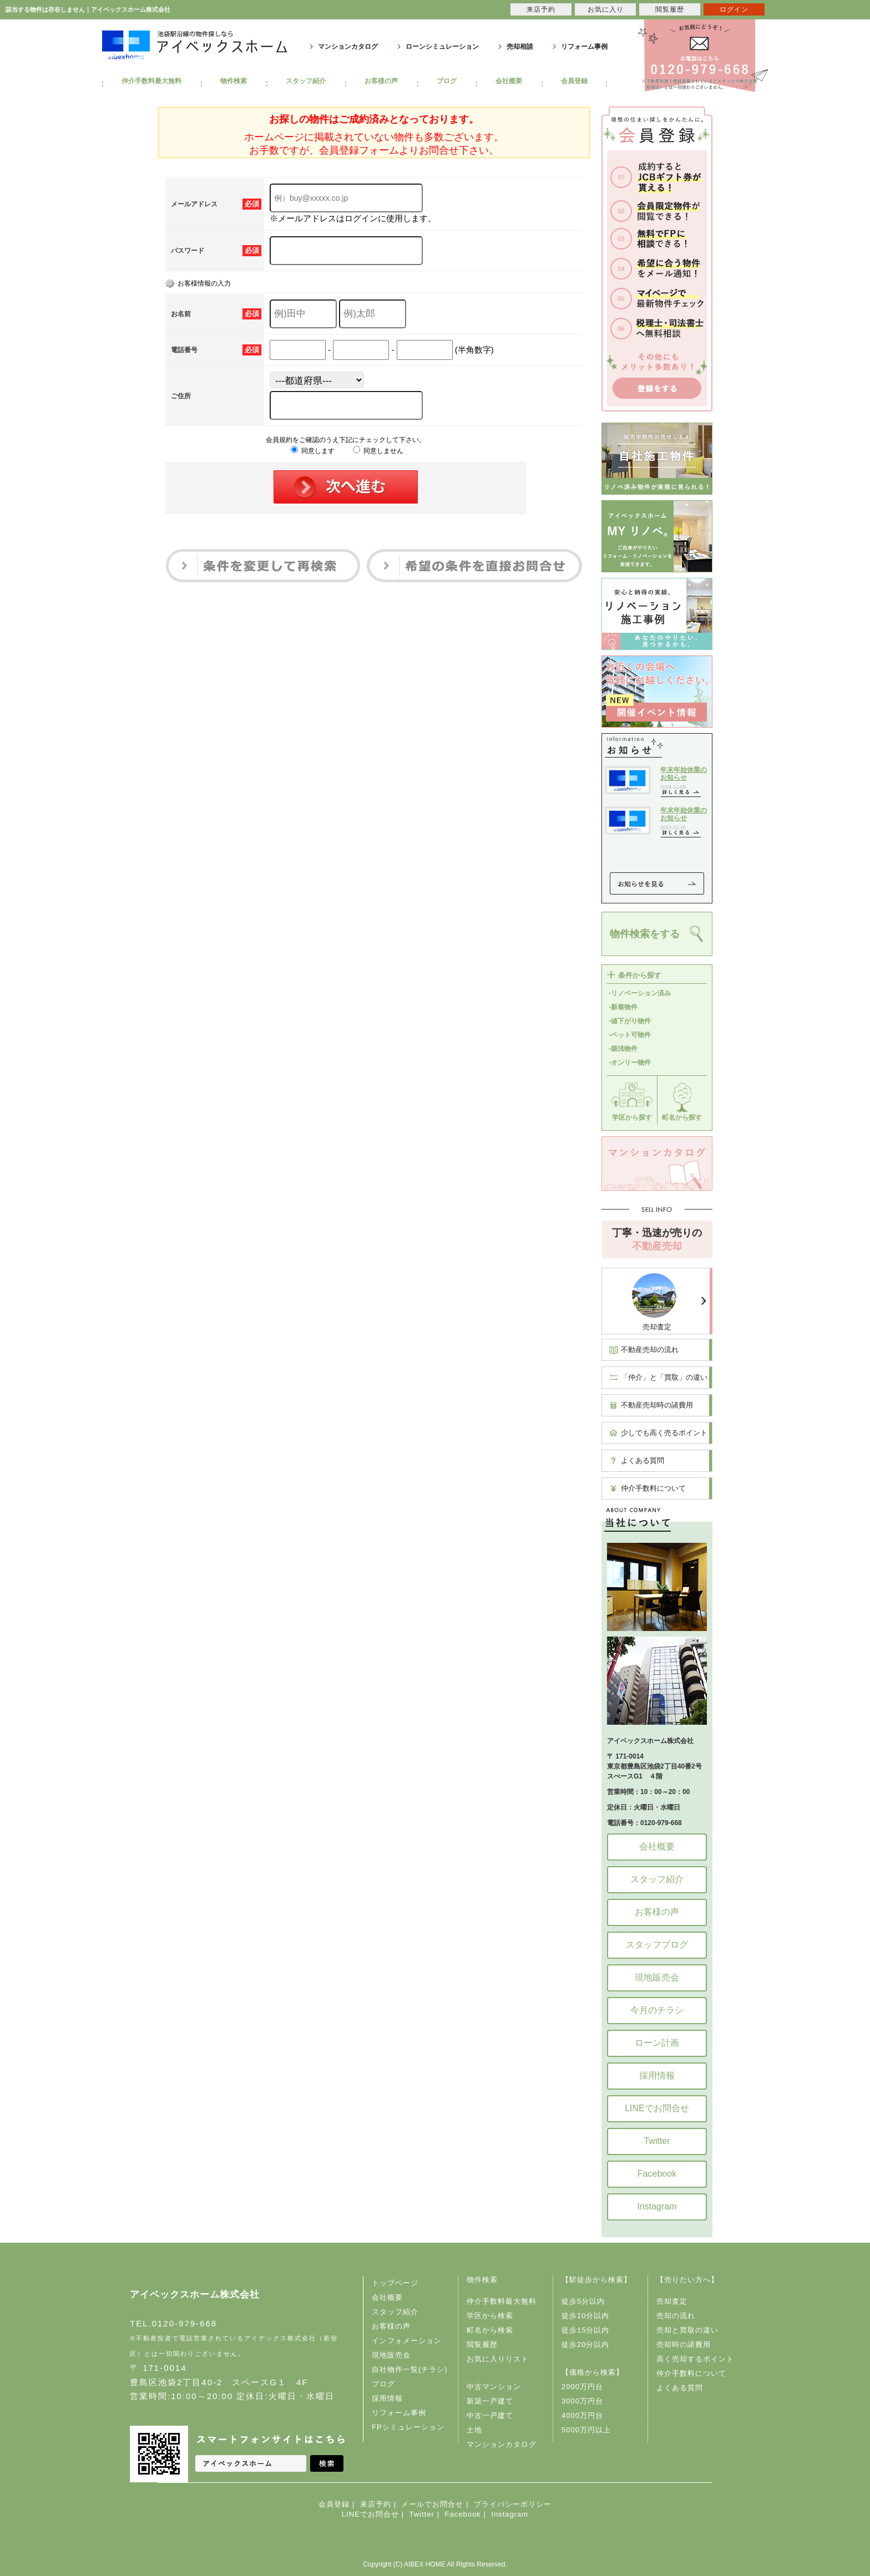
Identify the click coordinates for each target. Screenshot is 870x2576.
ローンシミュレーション (442, 46)
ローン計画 (657, 2042)
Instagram (656, 2206)
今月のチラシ (657, 2010)
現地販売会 (657, 1977)
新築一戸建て (490, 2401)
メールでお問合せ (432, 2504)
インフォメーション (407, 2340)
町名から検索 (490, 2330)
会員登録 (574, 81)
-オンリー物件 (630, 1062)
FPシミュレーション (408, 2427)
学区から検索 (490, 2315)
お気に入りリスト (498, 2359)
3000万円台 (582, 2401)
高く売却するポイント (695, 2359)
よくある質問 (642, 1460)
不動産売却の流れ (650, 1349)
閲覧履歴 (482, 2344)
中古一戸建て (490, 2415)
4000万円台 (582, 2415)
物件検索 (233, 81)
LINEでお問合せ (657, 2108)
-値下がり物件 (630, 1021)
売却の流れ (675, 2315)
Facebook (657, 2173)
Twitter (657, 2141)
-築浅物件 (623, 1049)
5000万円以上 (586, 2430)
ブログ (447, 81)
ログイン (734, 9)
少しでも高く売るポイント (664, 1433)
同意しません (378, 451)
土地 (474, 2430)
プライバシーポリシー (513, 2504)
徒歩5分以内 (583, 2301)
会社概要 (508, 81)
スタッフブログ (657, 1944)
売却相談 (520, 46)
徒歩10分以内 (585, 2315)
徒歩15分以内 (585, 2330)
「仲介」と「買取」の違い (664, 1377)
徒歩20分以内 (585, 2344)
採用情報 (657, 2075)
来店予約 (375, 2504)
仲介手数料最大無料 (151, 81)
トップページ (395, 2283)
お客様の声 (381, 81)
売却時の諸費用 (683, 2344)
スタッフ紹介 (306, 81)
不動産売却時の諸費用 (657, 1405)
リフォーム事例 (584, 46)
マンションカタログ (348, 46)
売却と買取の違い (687, 2330)
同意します (313, 451)
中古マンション (494, 2386)
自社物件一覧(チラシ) (410, 2369)
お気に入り (606, 9)
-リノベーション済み (640, 993)
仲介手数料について (653, 1488)
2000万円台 (582, 2386)
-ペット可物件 (630, 1035)
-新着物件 (623, 1007)
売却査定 (657, 1327)
